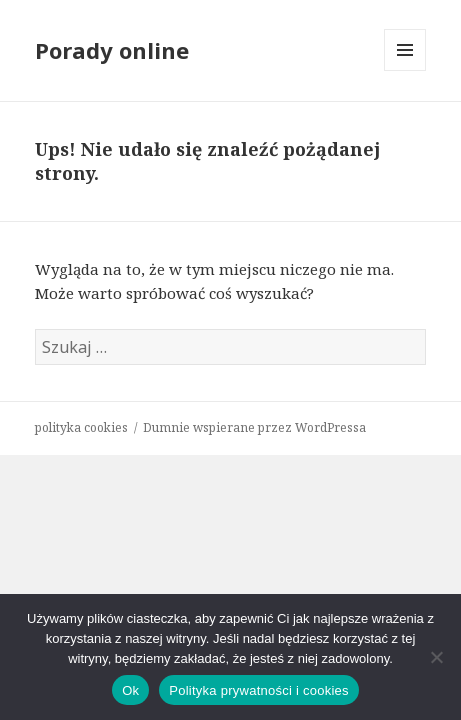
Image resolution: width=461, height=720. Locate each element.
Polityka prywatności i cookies (258, 690)
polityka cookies (81, 427)
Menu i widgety (405, 70)
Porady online (112, 50)
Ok (130, 690)
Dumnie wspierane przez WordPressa (254, 427)
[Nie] (436, 657)
